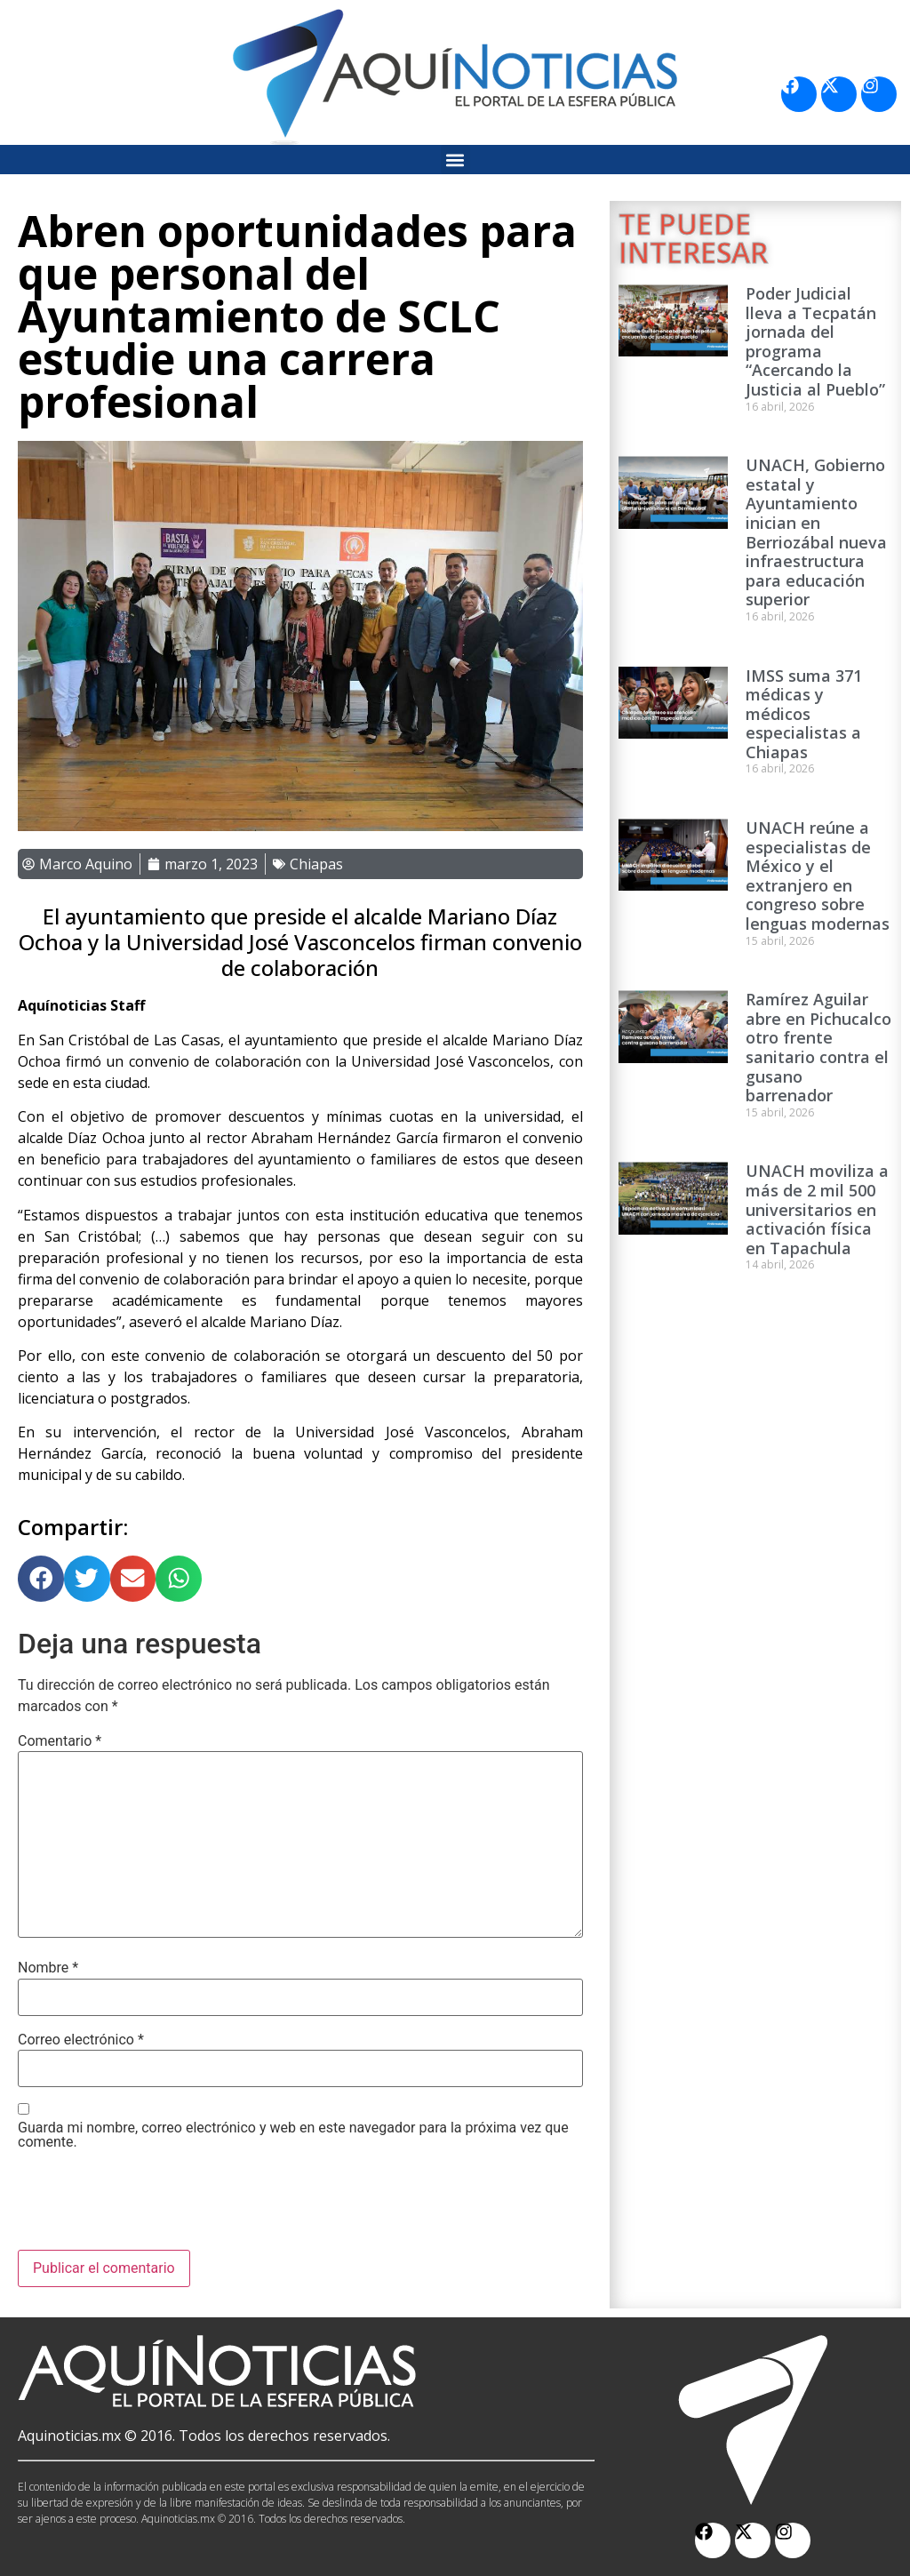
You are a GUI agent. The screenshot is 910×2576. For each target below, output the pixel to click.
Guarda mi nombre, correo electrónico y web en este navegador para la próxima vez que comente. (293, 2135)
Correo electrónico (81, 2040)
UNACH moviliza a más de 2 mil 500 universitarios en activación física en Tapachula (817, 1209)
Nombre (48, 1968)
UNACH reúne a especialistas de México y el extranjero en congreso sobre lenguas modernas (818, 875)
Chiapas (316, 864)
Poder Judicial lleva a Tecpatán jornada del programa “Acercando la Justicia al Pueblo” (815, 341)
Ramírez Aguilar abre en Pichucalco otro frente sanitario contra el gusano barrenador (818, 1047)
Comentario (59, 1741)
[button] (455, 159)
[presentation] (153, 2206)
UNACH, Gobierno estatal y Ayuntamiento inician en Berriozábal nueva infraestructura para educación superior (816, 532)
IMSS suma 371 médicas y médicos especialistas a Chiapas (804, 714)
